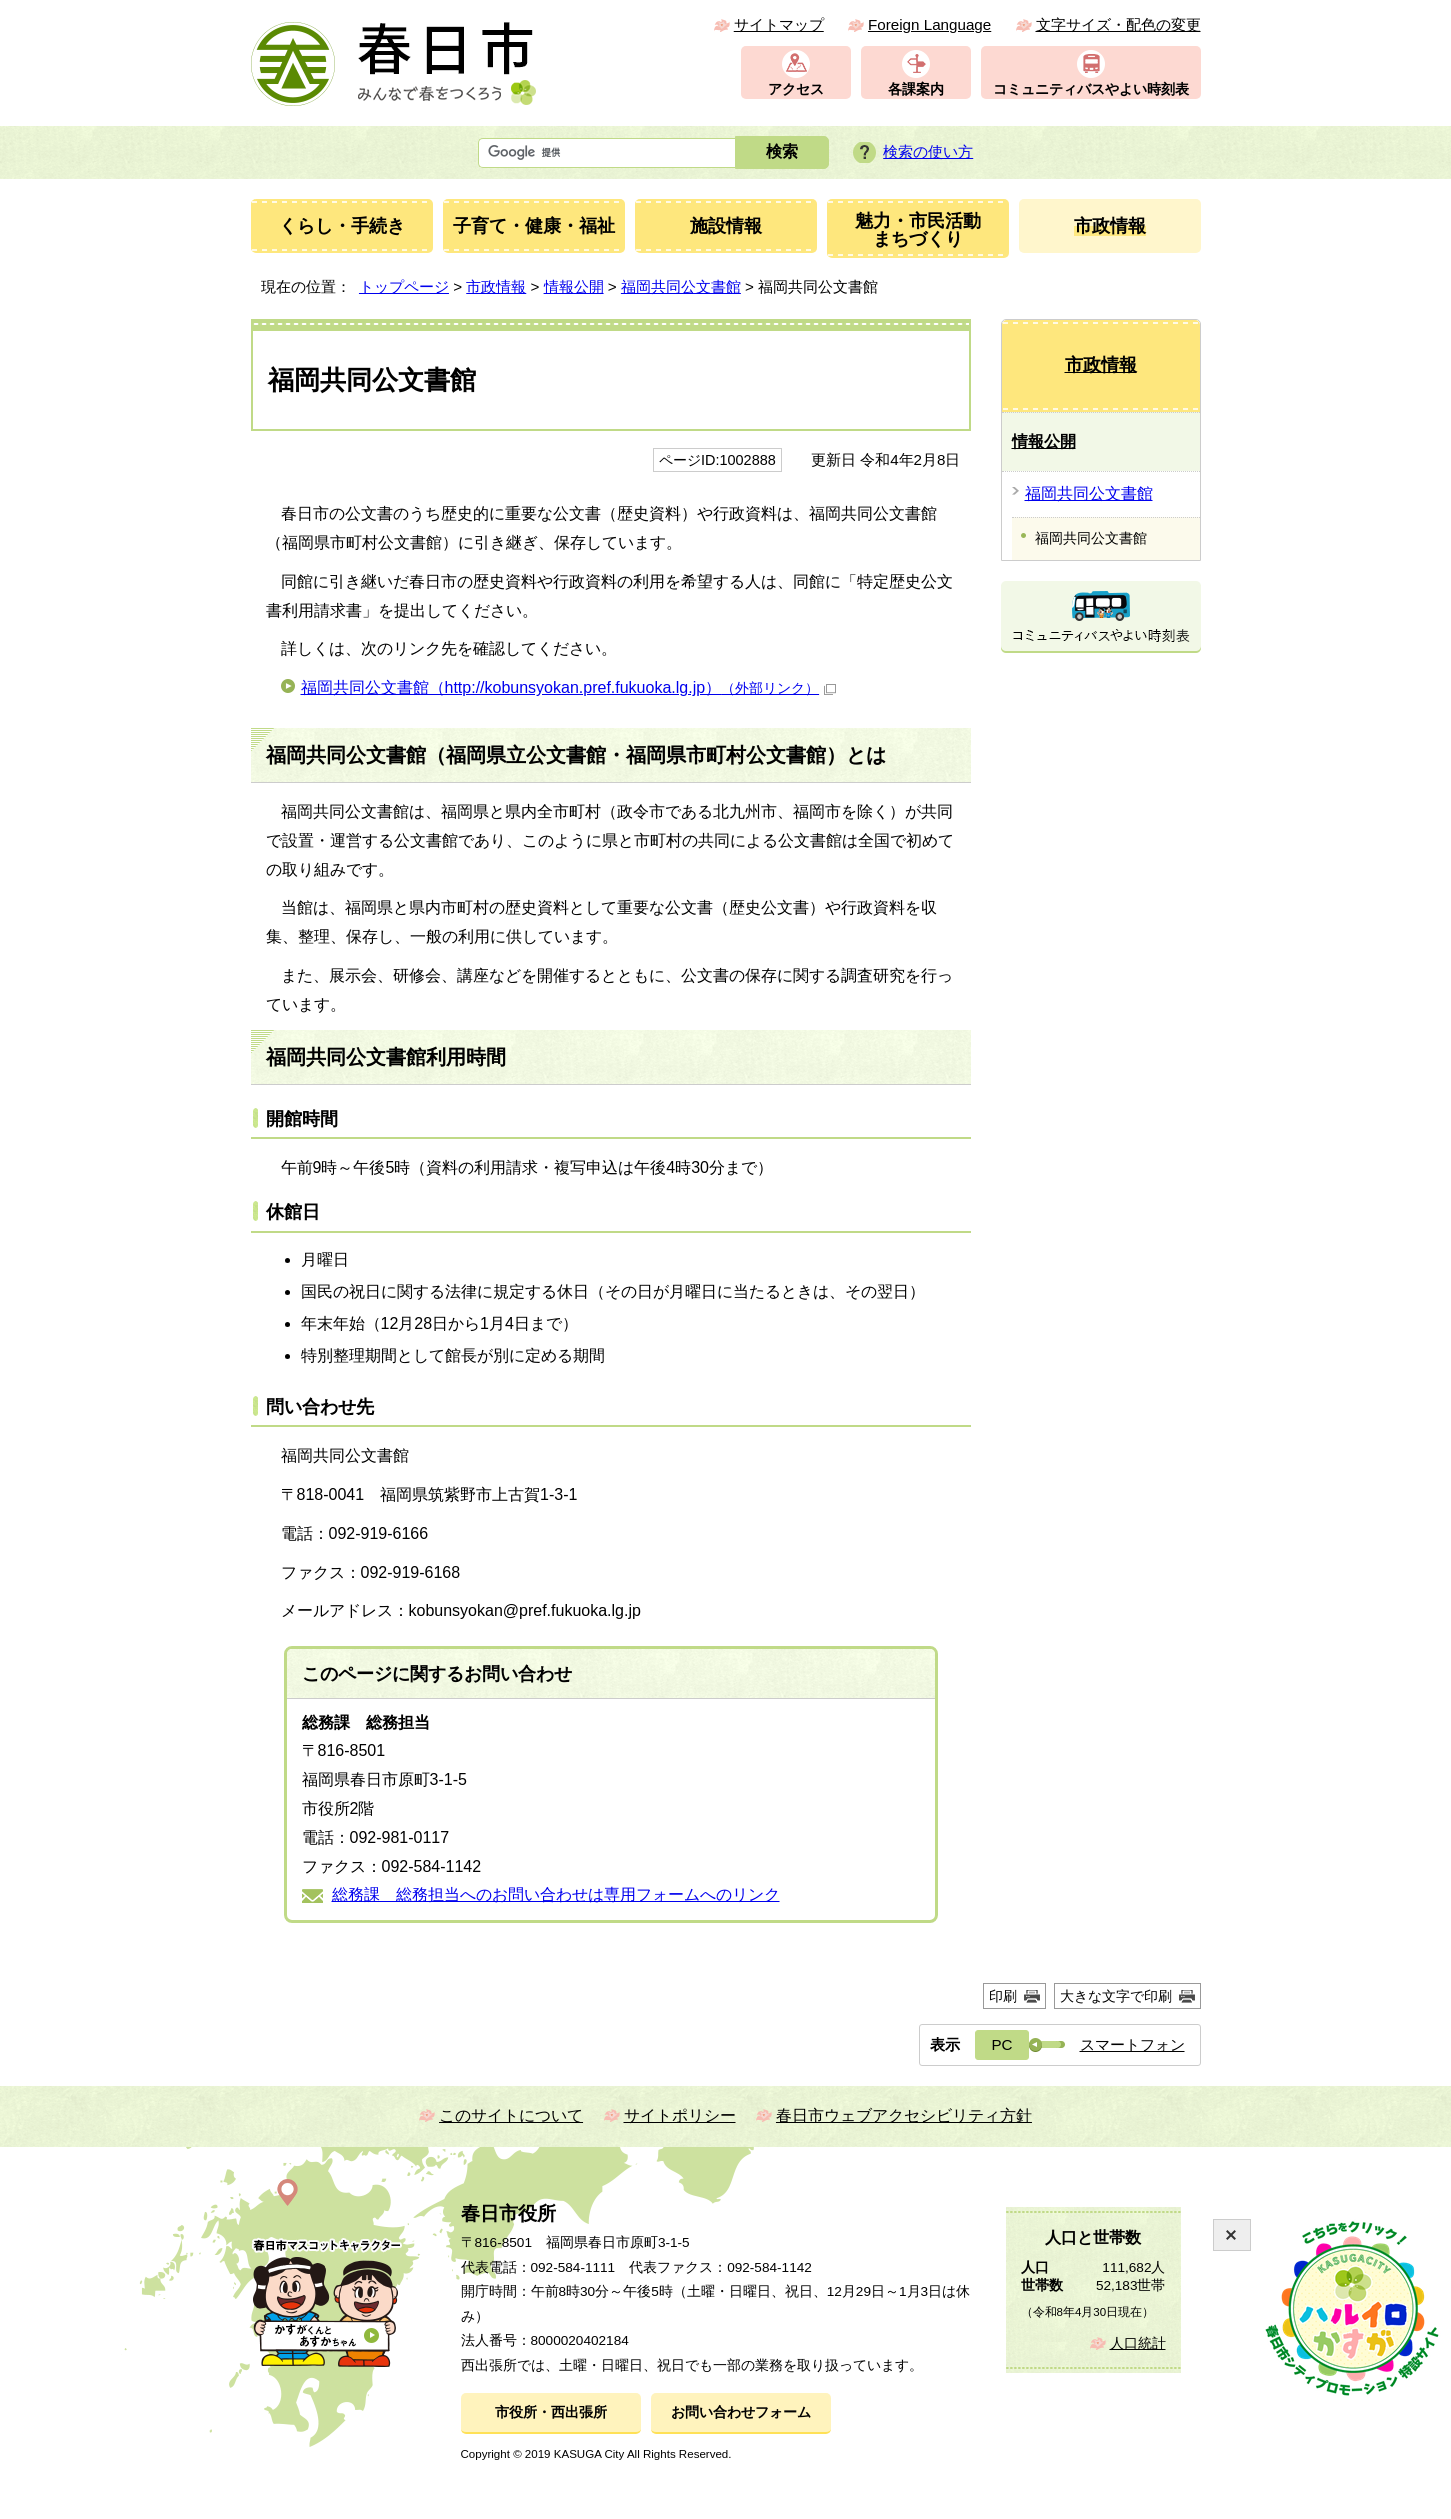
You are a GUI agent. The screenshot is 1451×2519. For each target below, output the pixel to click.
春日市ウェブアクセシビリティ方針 (904, 2115)
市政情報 (496, 286)
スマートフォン (1132, 2044)
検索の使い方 (928, 151)
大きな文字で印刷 (1116, 1996)
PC (1001, 2044)
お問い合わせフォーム (741, 2412)
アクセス (796, 89)
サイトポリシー (680, 2115)
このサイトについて (511, 2115)
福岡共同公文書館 (681, 286)
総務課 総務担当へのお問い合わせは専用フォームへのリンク (556, 1894)
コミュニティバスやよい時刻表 (1091, 89)
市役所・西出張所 (551, 2412)
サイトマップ (779, 24)
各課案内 (916, 89)
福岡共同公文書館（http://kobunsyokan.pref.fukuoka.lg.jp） (569, 687)
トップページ (404, 286)
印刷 (1003, 1996)
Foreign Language (929, 24)
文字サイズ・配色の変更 (1118, 24)
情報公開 (574, 286)
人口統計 (1138, 2343)
